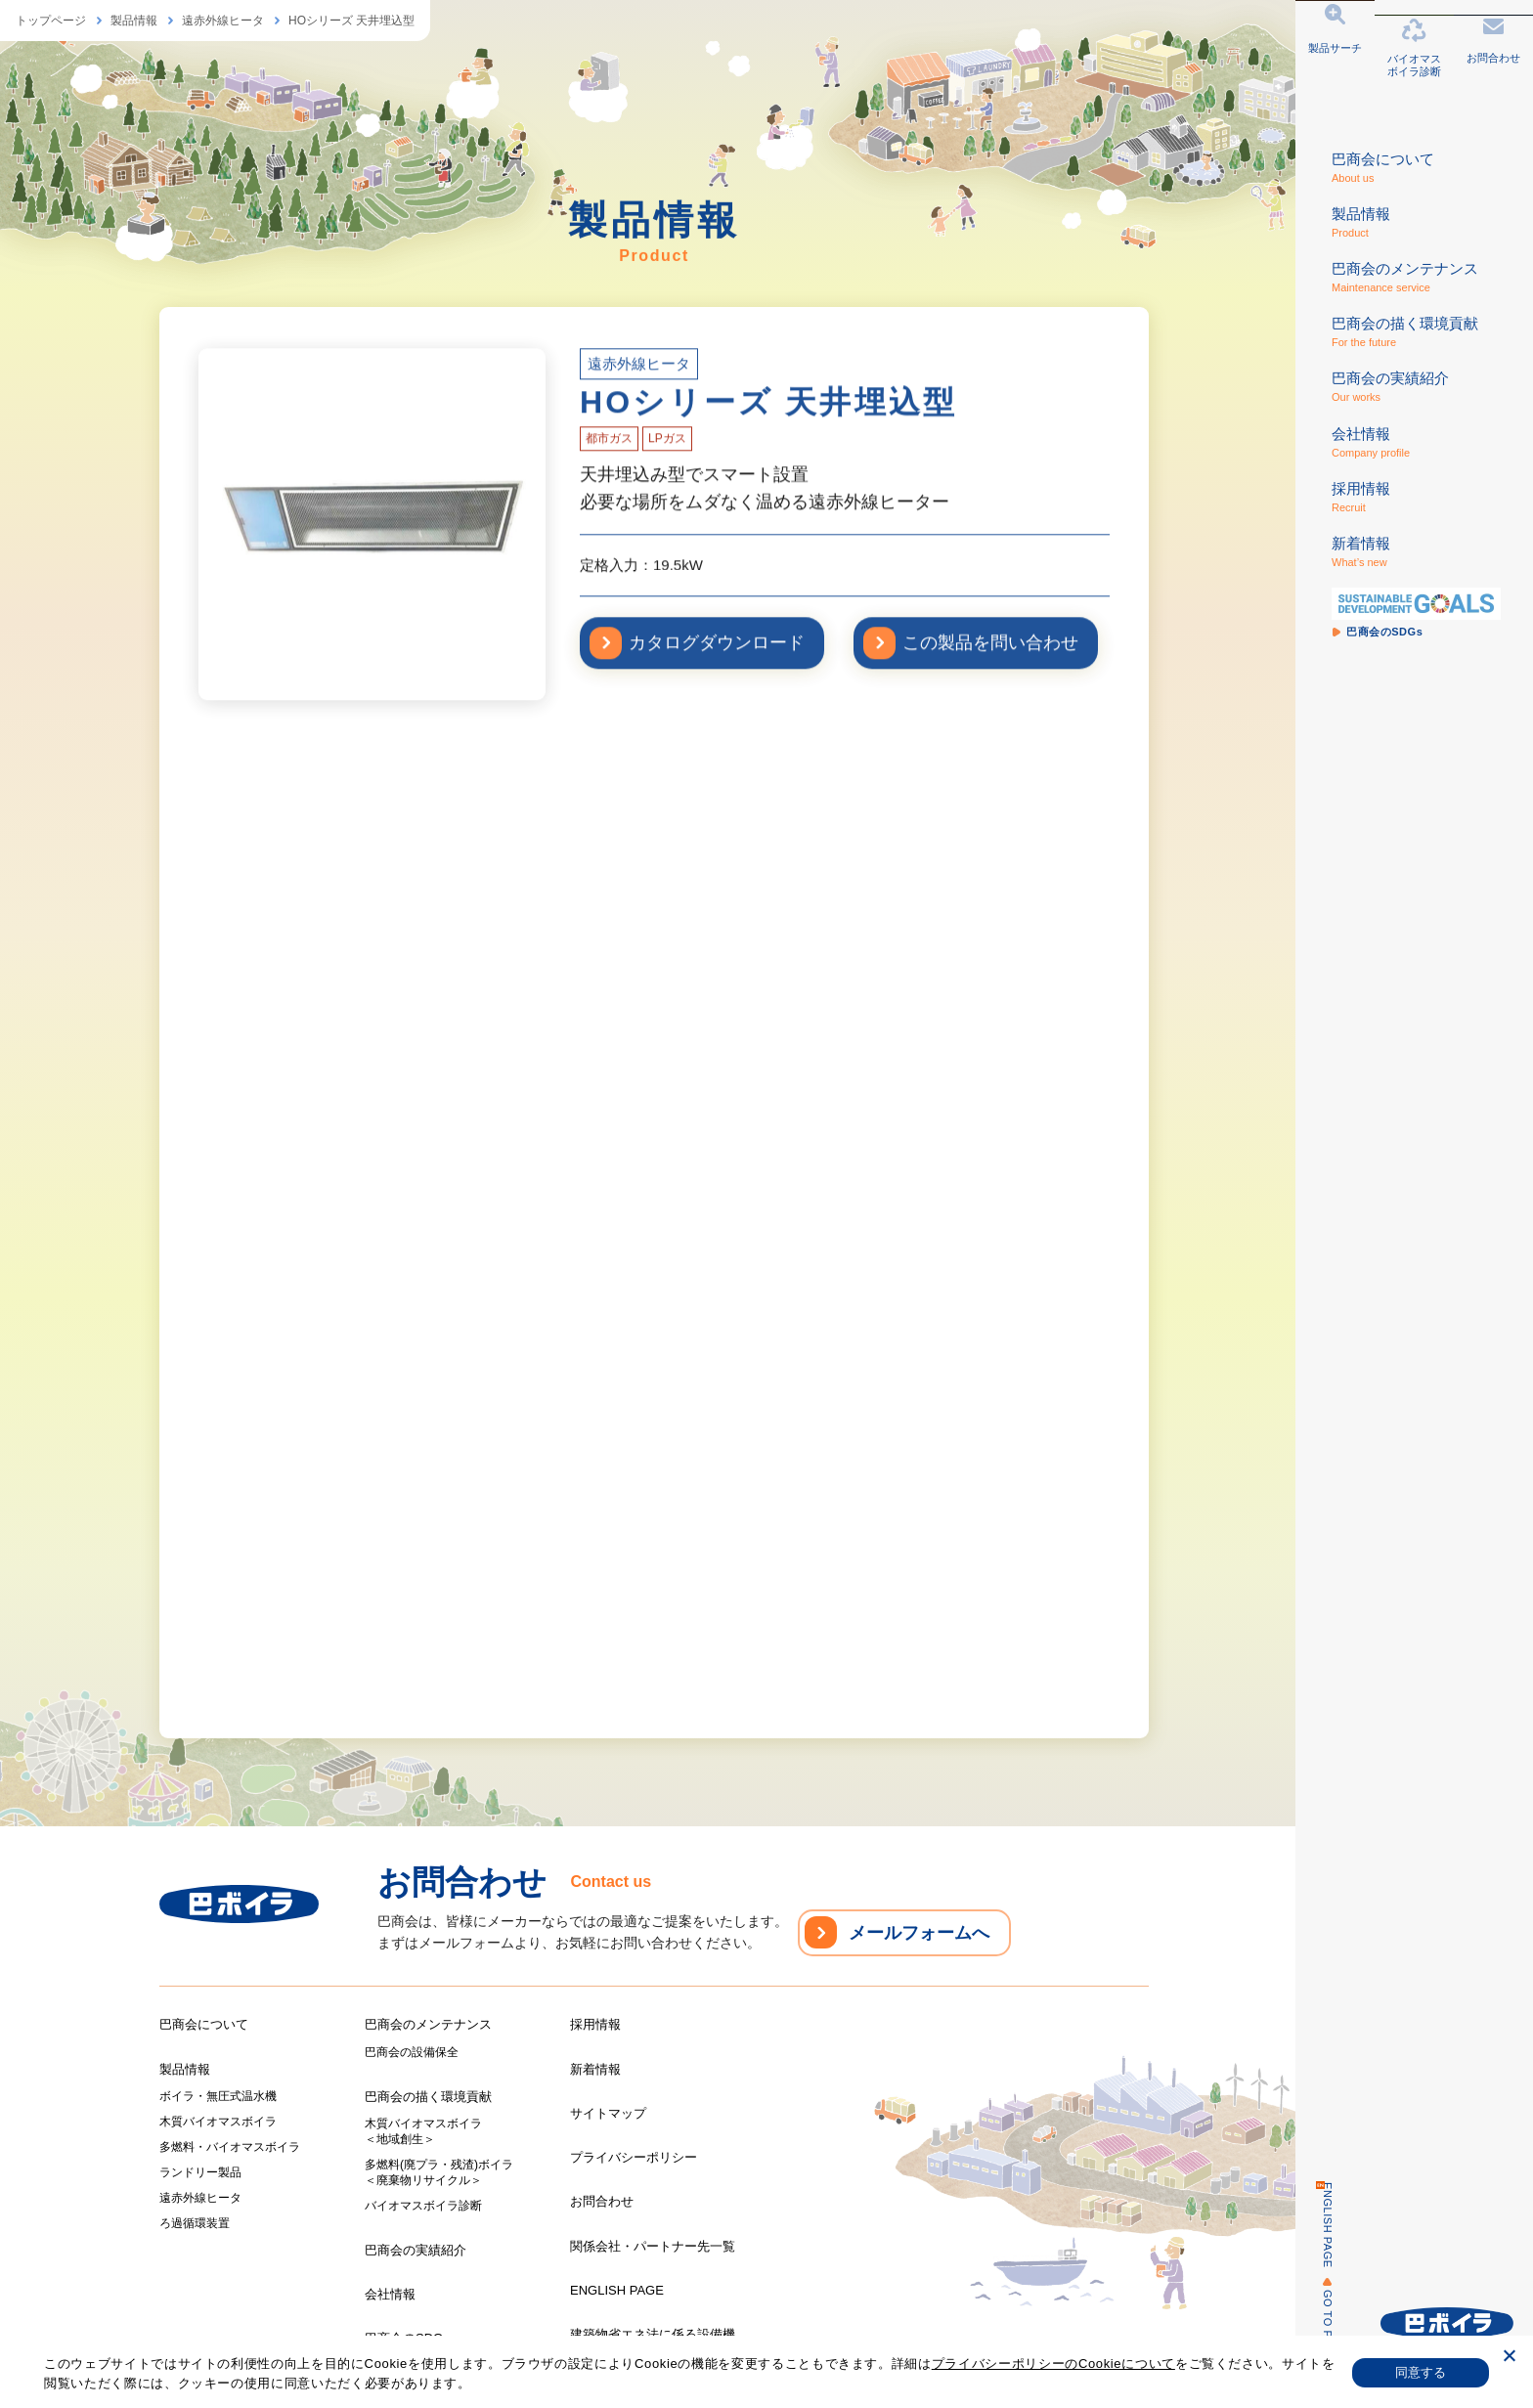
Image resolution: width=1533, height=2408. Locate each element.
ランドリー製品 (200, 2172)
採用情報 (595, 2024)
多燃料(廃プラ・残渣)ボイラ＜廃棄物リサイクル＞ (439, 2172)
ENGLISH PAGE (1315, 2225)
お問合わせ (602, 2201)
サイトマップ (608, 2113)
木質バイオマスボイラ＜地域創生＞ (423, 2131)
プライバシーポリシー (633, 2157)
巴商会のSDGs (407, 2338)
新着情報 (595, 2069)
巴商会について (203, 2024)
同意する (1421, 2372)
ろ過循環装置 (194, 2223)
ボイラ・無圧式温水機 (218, 2096)
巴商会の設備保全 (412, 2052)
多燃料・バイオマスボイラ (229, 2147)
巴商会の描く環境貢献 (428, 2096)
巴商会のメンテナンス (428, 2024)
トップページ (51, 20)
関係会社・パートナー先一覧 (652, 2246)
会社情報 (390, 2294)
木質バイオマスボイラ (218, 2121)
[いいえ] (1508, 2359)
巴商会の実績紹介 (415, 2250)
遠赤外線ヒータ (223, 20)
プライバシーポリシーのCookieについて (1053, 2363)
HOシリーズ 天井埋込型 (351, 20)
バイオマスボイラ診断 (423, 2205)
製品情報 (133, 20)
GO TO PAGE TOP (1315, 2339)
